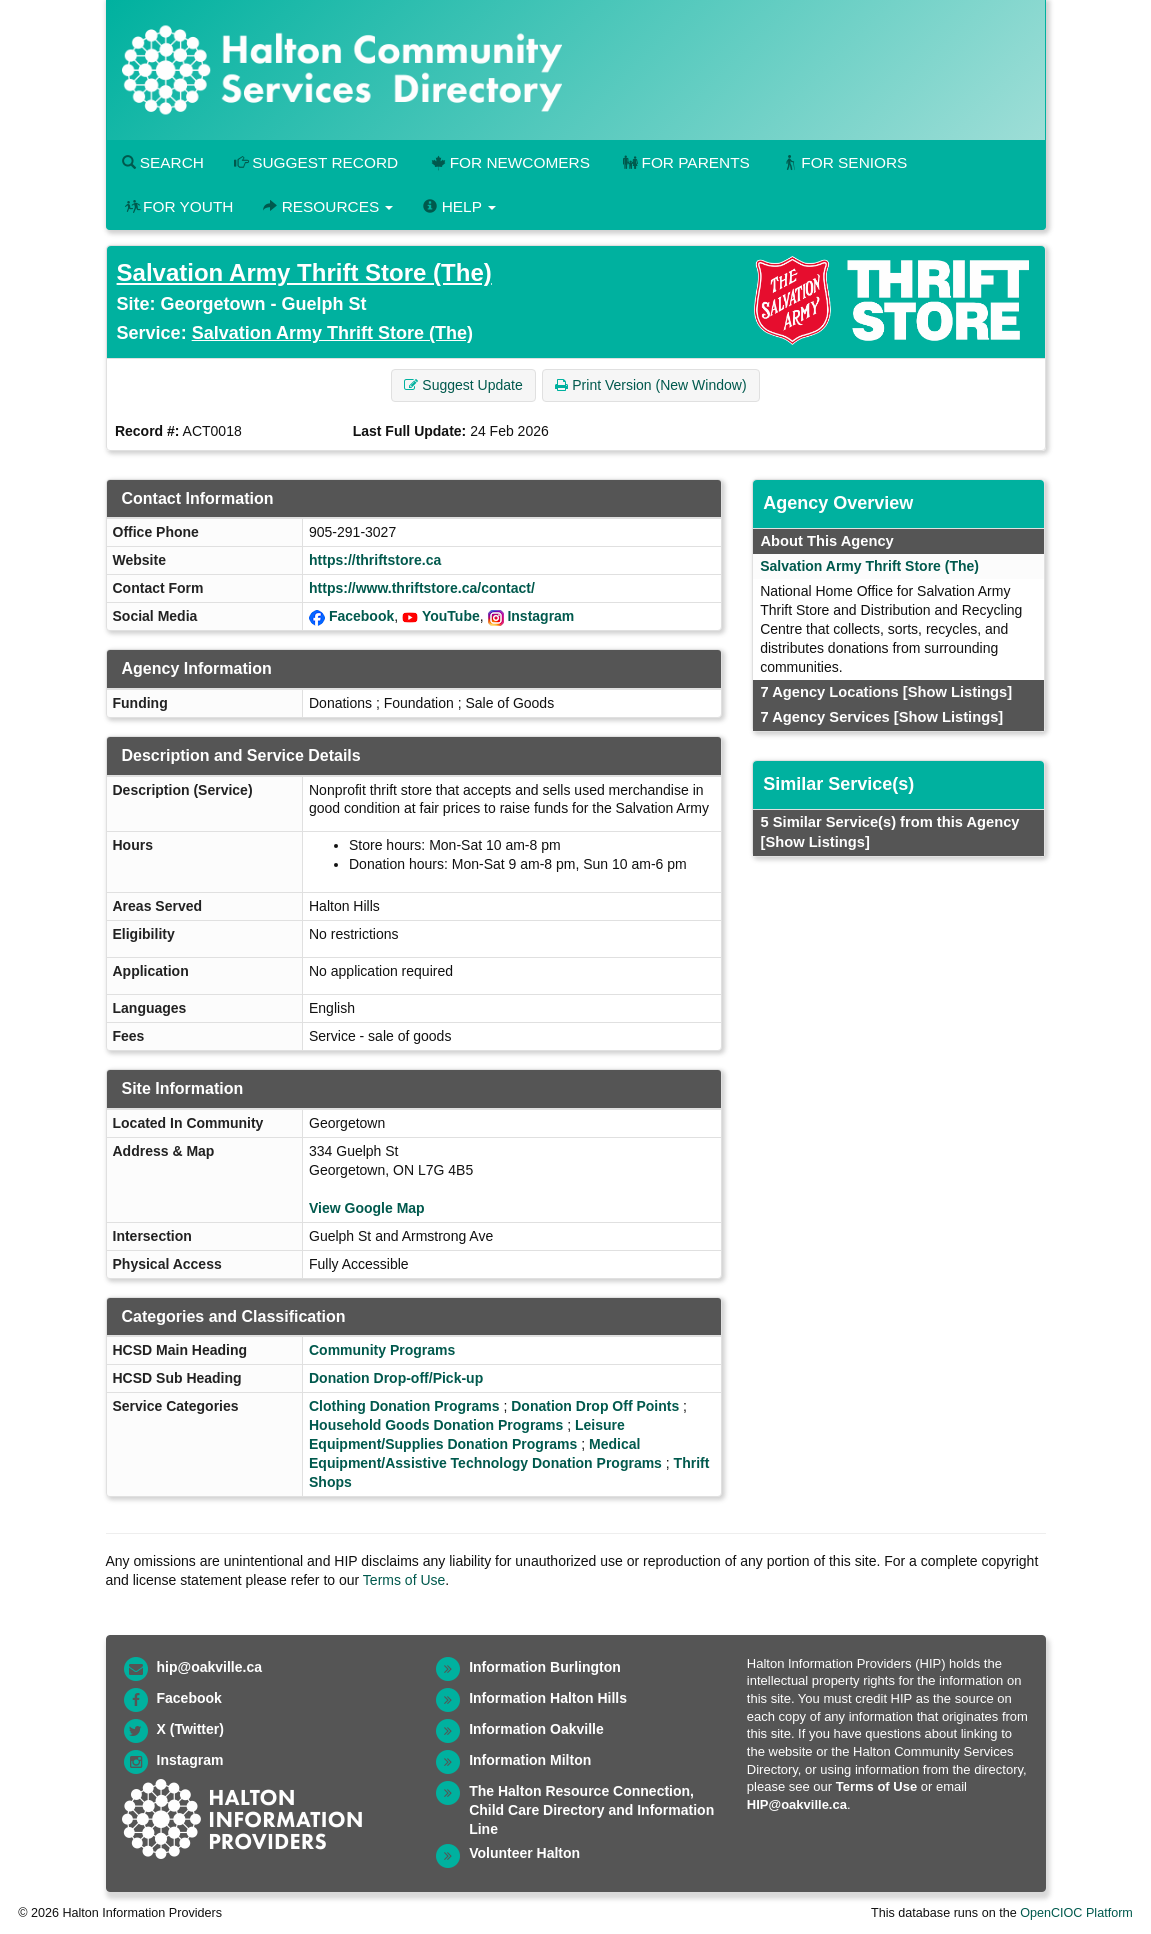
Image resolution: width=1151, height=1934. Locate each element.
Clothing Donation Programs (404, 1406)
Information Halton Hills (548, 1698)
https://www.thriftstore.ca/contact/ (422, 588)
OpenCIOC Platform (1076, 1913)
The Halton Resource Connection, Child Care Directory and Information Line (591, 1810)
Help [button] (459, 206)
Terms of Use (404, 1580)
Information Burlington (545, 1667)
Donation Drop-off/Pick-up (396, 1378)
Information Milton (530, 1760)
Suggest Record (316, 162)
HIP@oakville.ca (797, 1804)
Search (163, 162)
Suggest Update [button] (463, 385)
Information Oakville (536, 1729)
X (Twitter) (190, 1729)
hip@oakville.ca (209, 1667)
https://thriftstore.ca (375, 560)
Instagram (540, 616)
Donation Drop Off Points (595, 1406)
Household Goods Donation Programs (436, 1425)
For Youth (178, 206)
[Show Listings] (957, 692)
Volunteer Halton (524, 1853)
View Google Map (367, 1208)
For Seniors (844, 162)
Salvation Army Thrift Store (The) (304, 272)
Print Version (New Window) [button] (650, 385)
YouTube (451, 616)
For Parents (685, 162)
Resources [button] (328, 206)
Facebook (361, 616)
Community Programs (382, 1350)
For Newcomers (509, 162)
